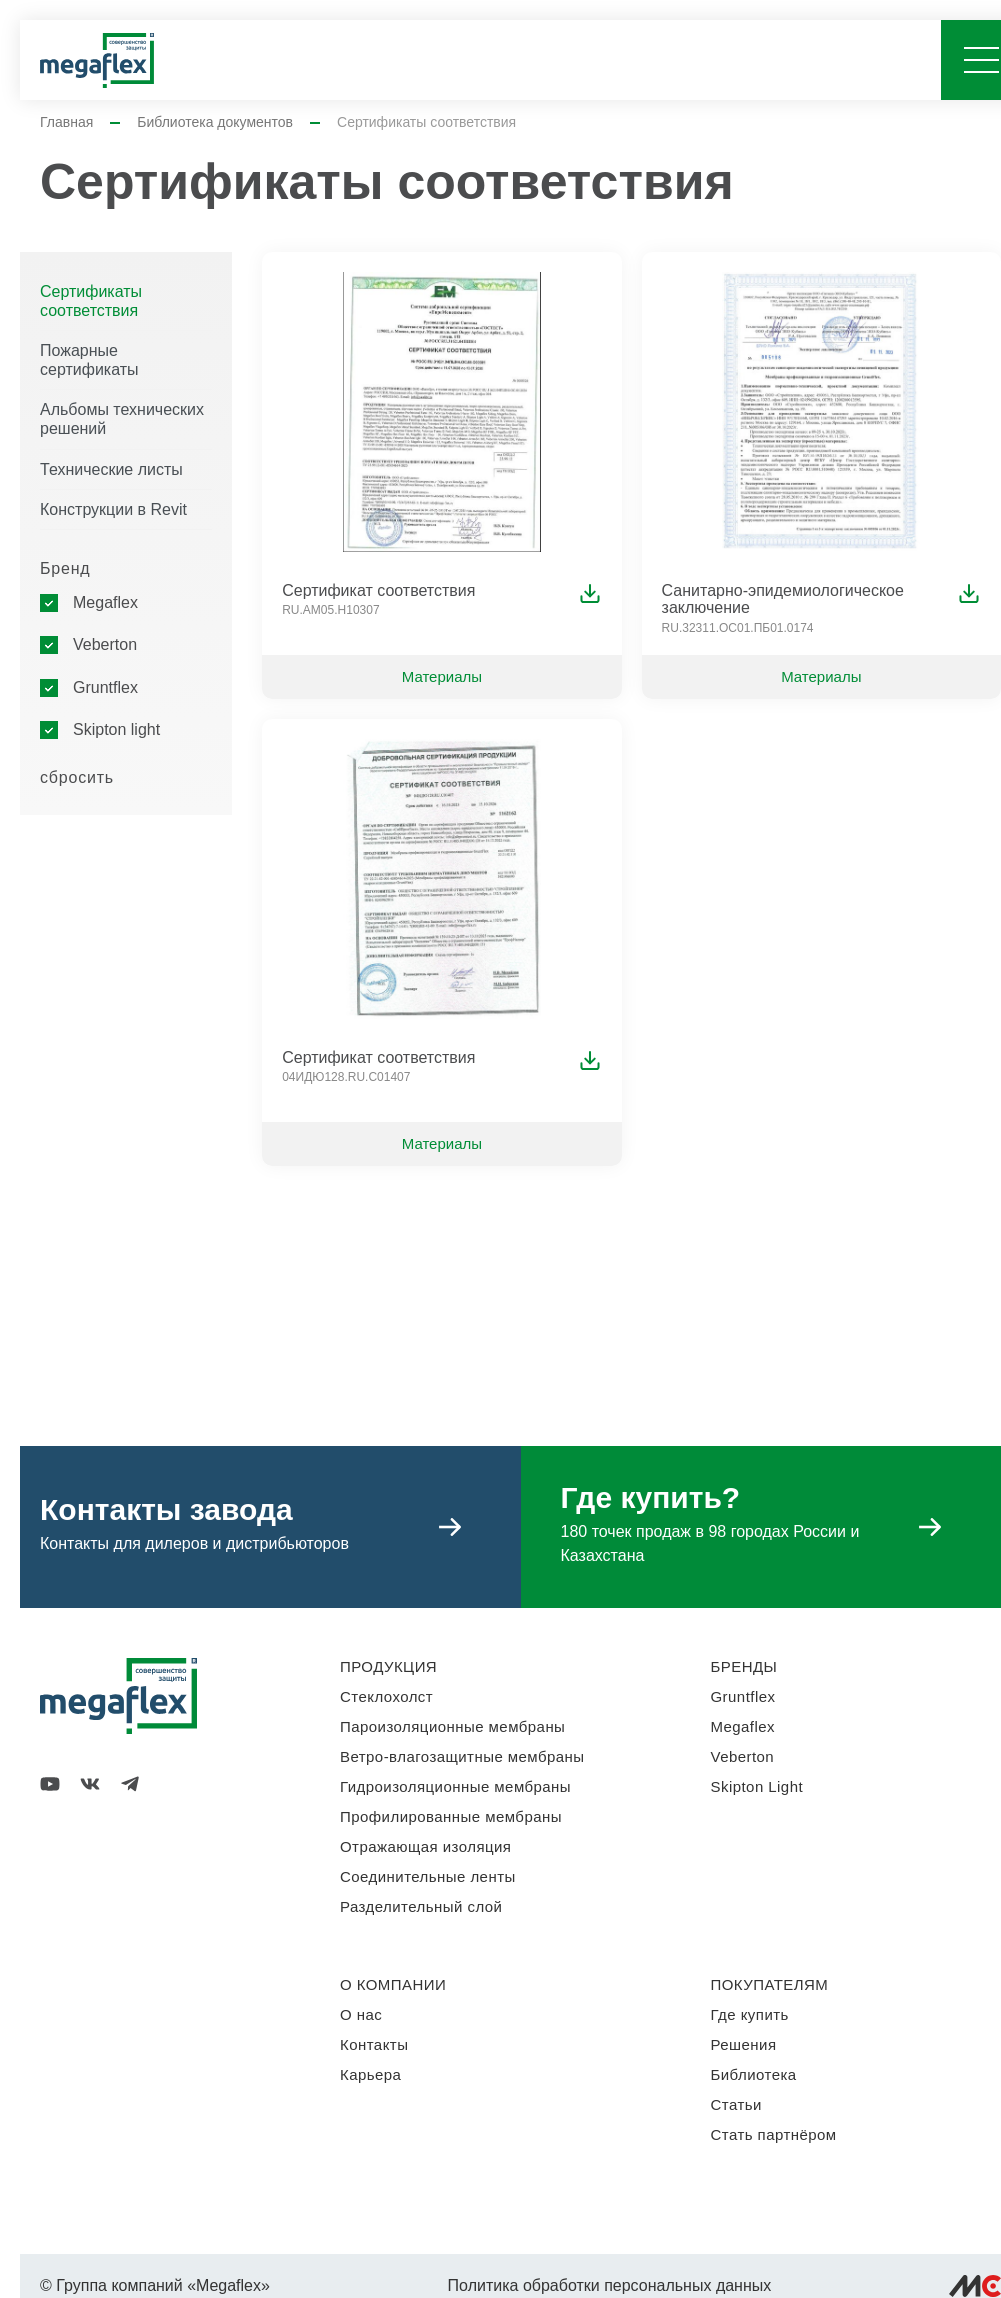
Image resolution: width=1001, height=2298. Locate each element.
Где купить (750, 2014)
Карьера (370, 2074)
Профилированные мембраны (451, 1816)
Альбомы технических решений (122, 419)
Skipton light (116, 729)
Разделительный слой (421, 1906)
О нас (361, 2014)
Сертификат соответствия (378, 590)
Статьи (736, 2104)
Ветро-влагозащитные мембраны (462, 1756)
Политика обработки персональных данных (610, 2285)
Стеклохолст (386, 1696)
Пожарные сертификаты (89, 360)
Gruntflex (105, 687)
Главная (66, 122)
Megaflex (105, 602)
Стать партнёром (774, 2134)
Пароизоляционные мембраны (452, 1726)
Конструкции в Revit (113, 509)
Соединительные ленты (428, 1876)
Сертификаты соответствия (91, 301)
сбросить (77, 777)
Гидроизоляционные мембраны (455, 1786)
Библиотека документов (215, 122)
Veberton (105, 644)
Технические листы (111, 469)
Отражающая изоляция (425, 1846)
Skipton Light (757, 1786)
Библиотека (754, 2074)
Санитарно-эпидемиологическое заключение (783, 599)
